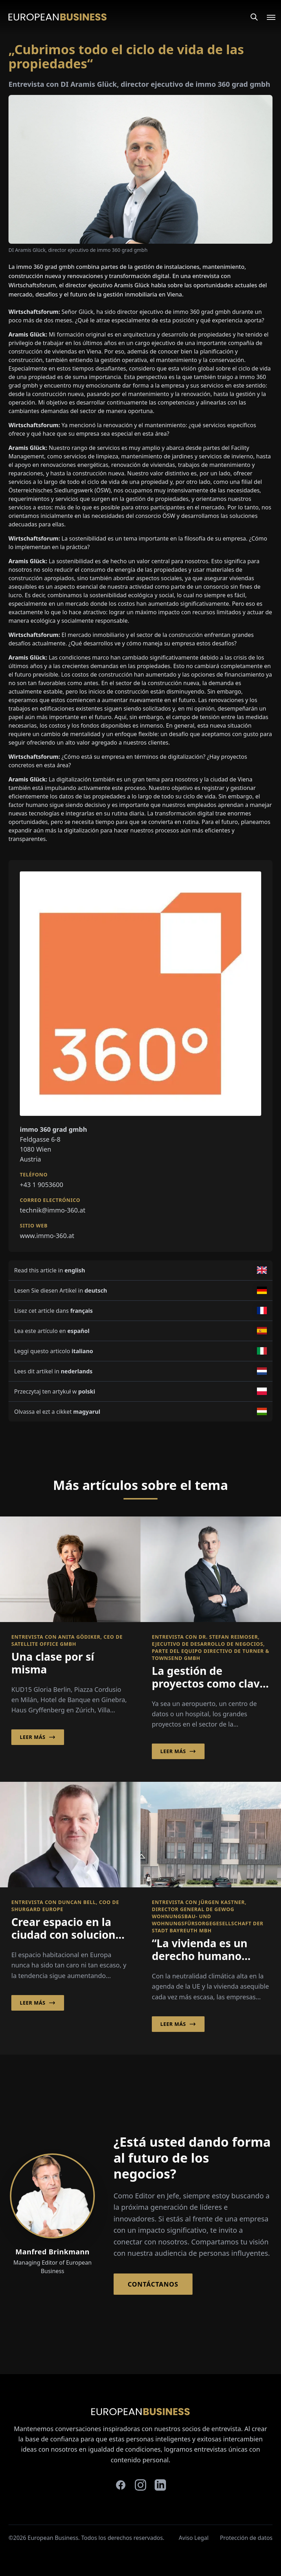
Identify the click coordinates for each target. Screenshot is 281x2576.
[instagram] (140, 2485)
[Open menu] (267, 17)
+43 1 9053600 (41, 1184)
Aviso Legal (193, 2538)
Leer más (38, 1737)
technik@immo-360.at (52, 1210)
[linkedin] (160, 2485)
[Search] (254, 17)
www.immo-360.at (47, 1235)
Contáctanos (153, 2284)
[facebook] (120, 2485)
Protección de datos (246, 2538)
